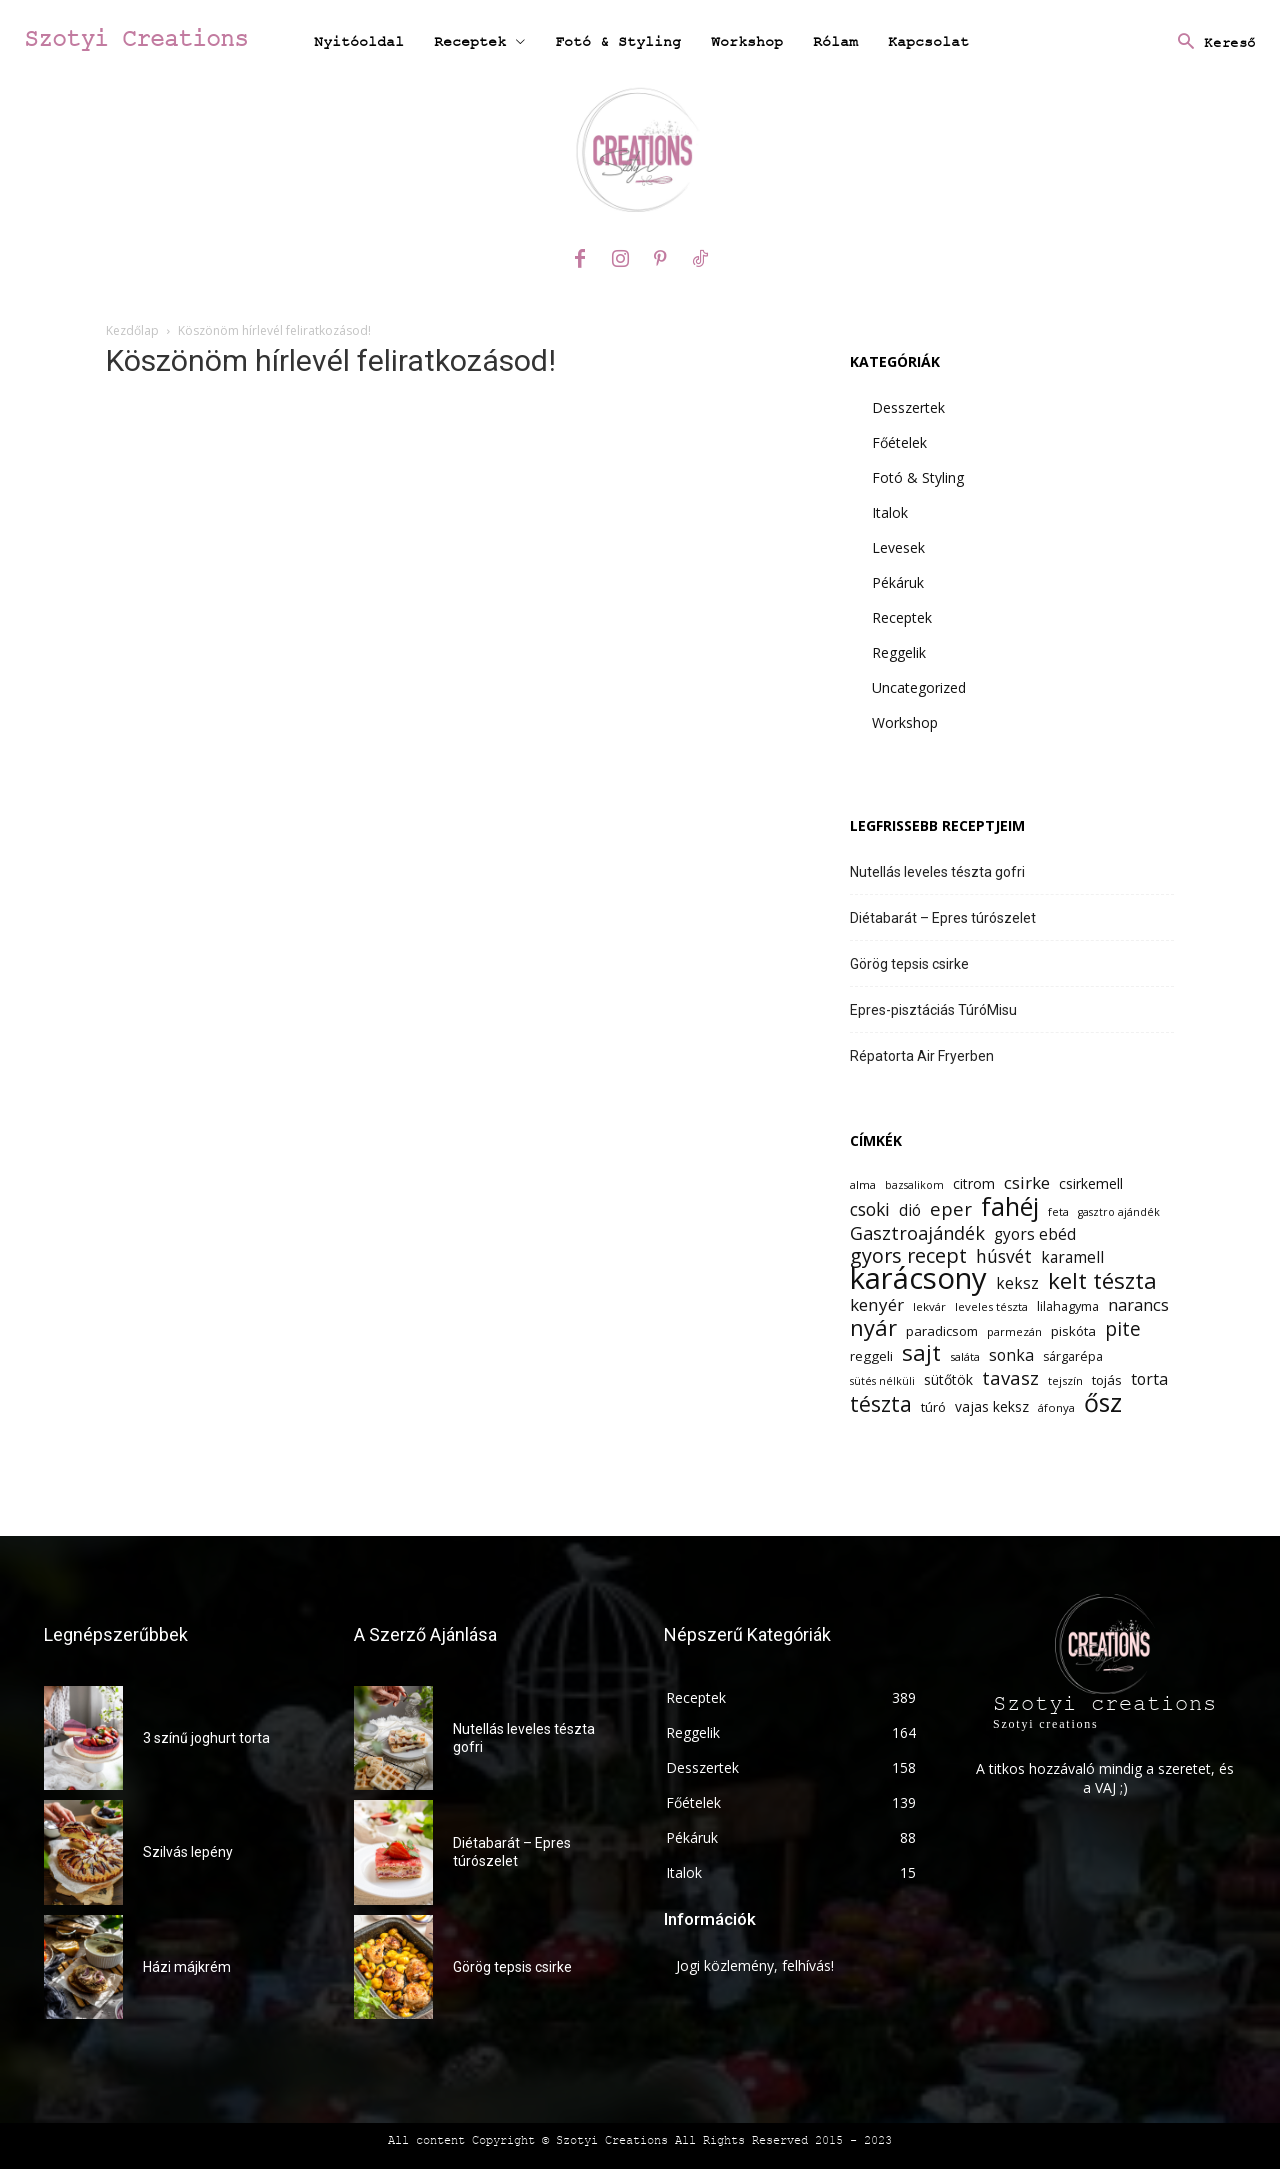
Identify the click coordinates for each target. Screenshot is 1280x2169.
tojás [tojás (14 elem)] (1107, 1380)
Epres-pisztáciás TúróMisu (933, 1010)
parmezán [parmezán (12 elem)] (1014, 1331)
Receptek (902, 617)
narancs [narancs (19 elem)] (1138, 1304)
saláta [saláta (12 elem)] (965, 1356)
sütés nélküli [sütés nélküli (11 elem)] (882, 1381)
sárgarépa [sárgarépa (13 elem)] (1073, 1356)
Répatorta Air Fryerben (922, 1056)
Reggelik (899, 652)
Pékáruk (898, 582)
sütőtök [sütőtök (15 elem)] (948, 1379)
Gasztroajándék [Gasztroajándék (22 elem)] (917, 1233)
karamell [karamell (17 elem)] (1072, 1257)
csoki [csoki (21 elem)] (870, 1209)
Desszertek (908, 407)
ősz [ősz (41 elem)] (1103, 1402)
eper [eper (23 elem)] (951, 1208)
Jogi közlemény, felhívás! (755, 1965)
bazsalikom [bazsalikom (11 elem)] (914, 1185)
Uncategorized (919, 687)
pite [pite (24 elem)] (1123, 1329)
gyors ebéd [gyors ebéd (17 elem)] (1035, 1234)
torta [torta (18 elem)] (1149, 1379)
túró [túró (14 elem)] (933, 1407)
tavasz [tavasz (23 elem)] (1010, 1377)
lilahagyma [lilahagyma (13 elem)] (1068, 1306)
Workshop (905, 722)
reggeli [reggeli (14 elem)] (871, 1356)
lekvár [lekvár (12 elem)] (929, 1306)
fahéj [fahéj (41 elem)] (1010, 1206)
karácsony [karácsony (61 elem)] (918, 1278)
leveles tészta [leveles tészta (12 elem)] (991, 1306)
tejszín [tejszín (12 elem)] (1065, 1380)
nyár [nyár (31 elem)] (873, 1327)
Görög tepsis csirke (909, 964)
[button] (1212, 43)
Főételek (899, 442)
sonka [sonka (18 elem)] (1011, 1355)
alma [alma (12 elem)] (863, 1184)
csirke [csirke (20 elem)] (1027, 1182)
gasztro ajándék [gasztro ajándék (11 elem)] (1119, 1212)
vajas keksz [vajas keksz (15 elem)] (992, 1406)
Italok (890, 512)
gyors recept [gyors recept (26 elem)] (908, 1255)
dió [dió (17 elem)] (910, 1210)
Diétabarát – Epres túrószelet (943, 918)
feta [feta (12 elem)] (1058, 1211)
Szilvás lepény (188, 1852)
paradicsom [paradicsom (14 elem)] (942, 1331)
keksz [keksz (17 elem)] (1017, 1283)
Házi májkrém (187, 1967)
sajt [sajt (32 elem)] (921, 1352)
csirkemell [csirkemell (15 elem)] (1091, 1183)
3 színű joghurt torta (206, 1738)
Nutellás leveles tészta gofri (937, 872)
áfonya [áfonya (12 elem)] (1056, 1407)
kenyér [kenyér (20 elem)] (877, 1304)
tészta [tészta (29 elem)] (881, 1403)
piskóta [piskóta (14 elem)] (1073, 1331)
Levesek (898, 547)
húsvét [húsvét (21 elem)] (1004, 1256)
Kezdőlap (132, 330)
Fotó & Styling (918, 477)
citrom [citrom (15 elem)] (974, 1183)
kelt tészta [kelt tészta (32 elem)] (1102, 1280)
